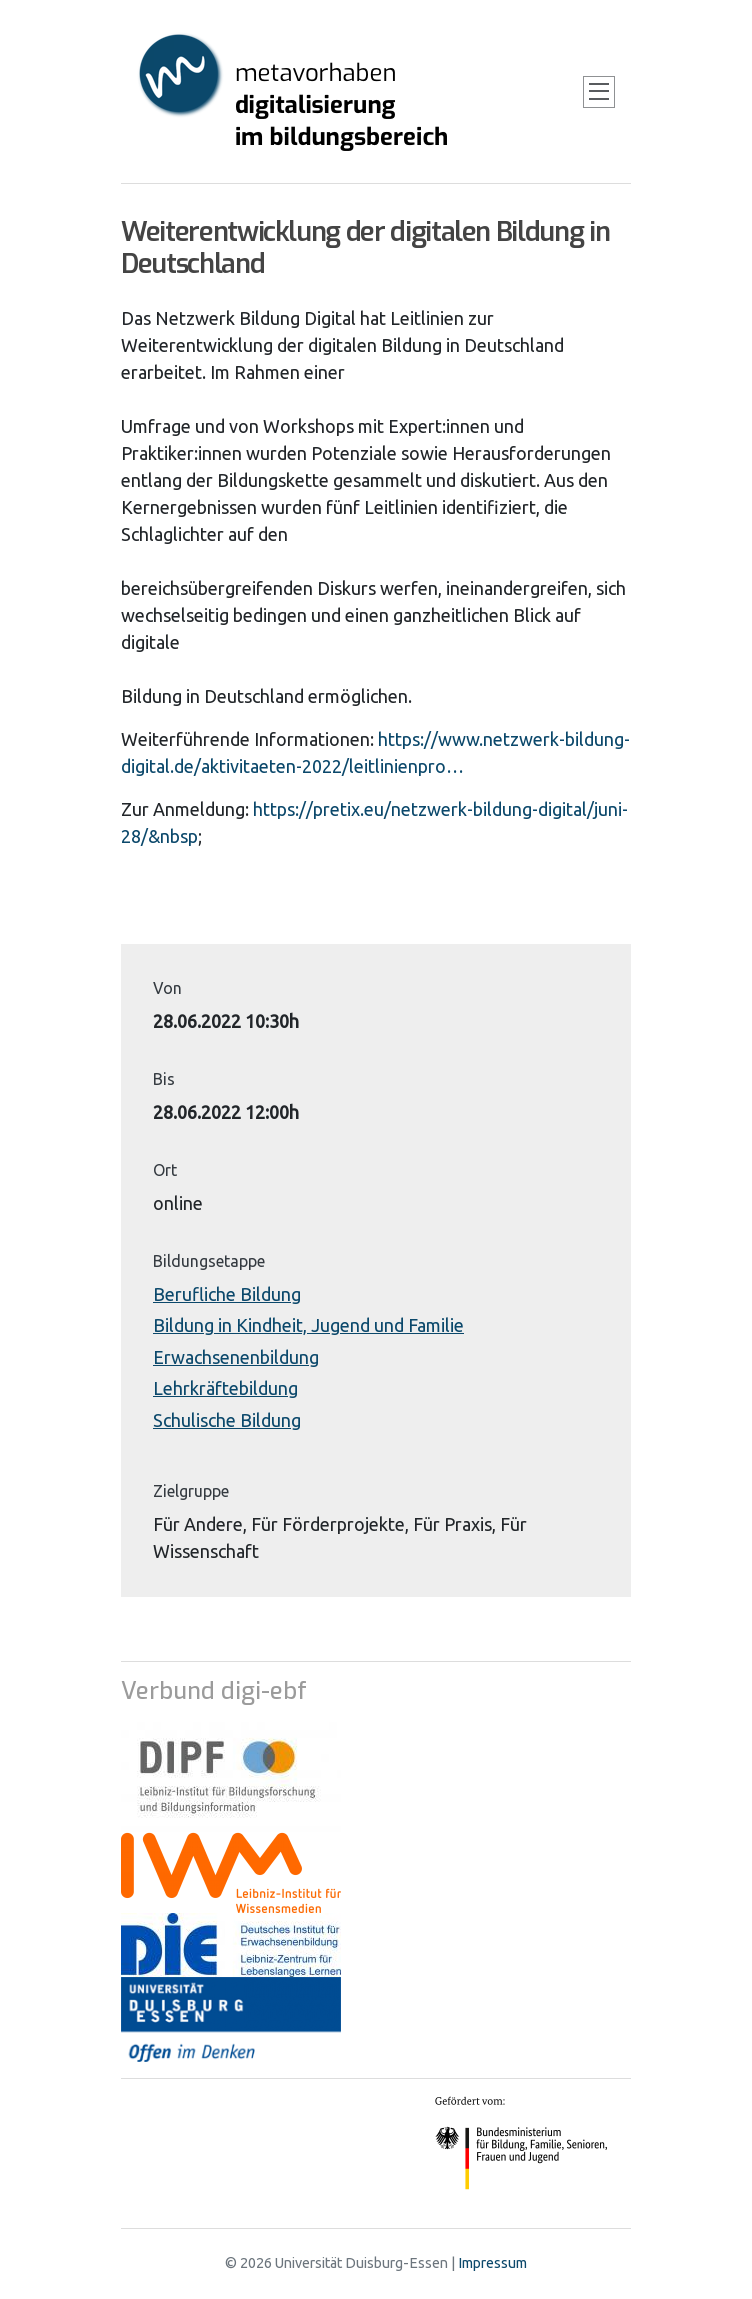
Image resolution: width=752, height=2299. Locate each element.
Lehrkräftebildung (225, 1388)
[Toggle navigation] (599, 92)
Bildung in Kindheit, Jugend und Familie (308, 1325)
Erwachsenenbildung (236, 1357)
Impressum (492, 2263)
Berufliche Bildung (227, 1294)
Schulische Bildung (227, 1420)
